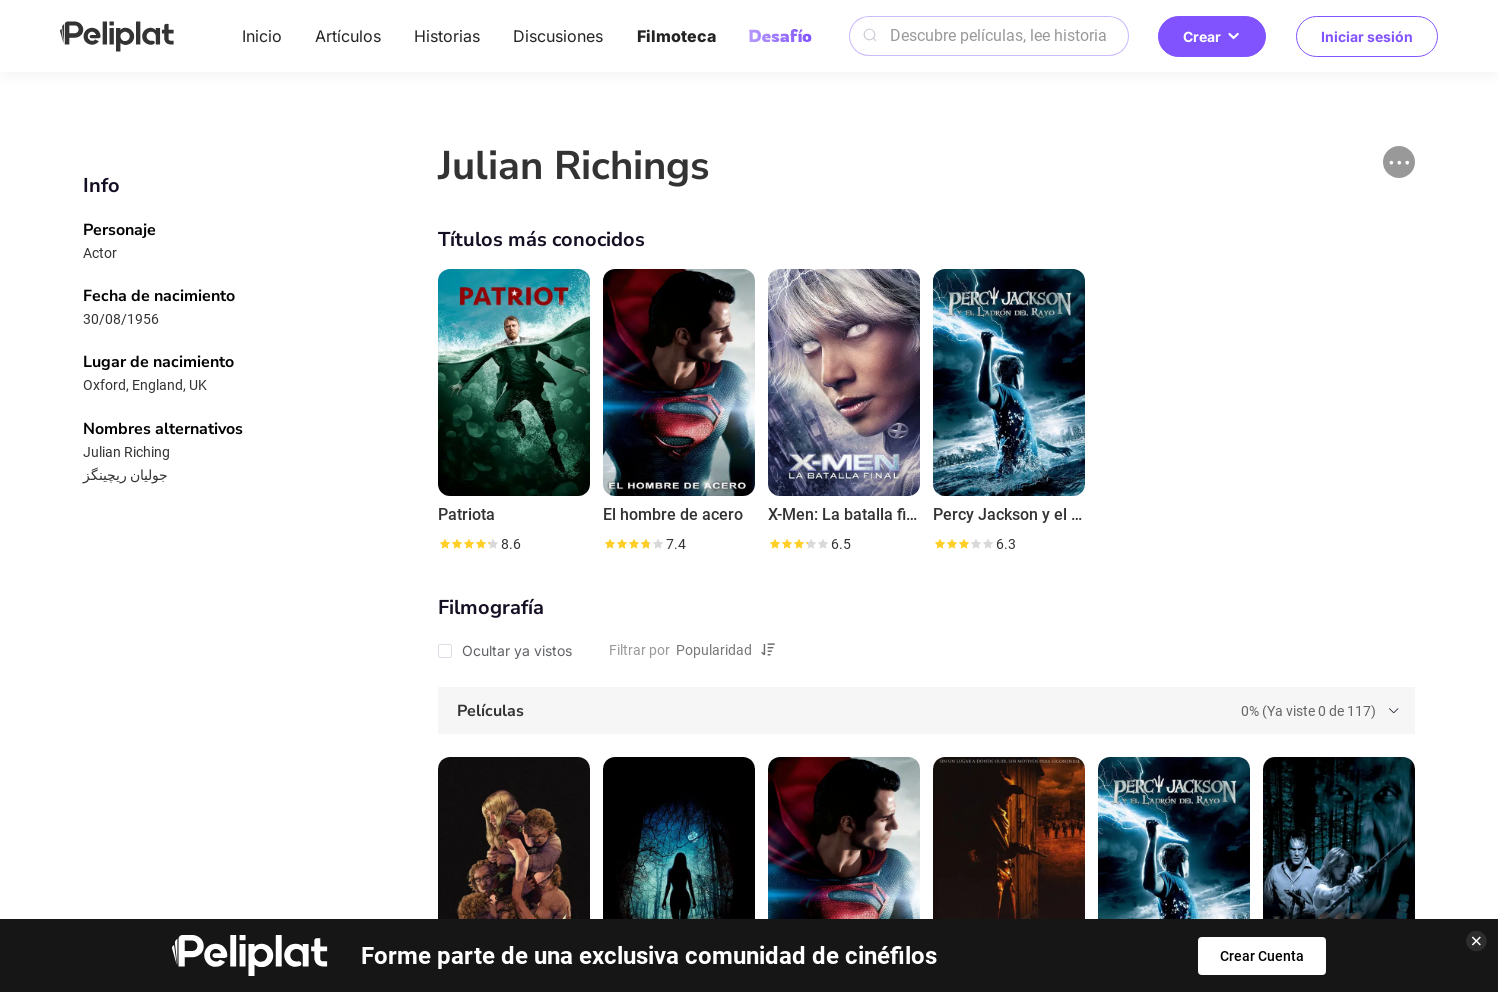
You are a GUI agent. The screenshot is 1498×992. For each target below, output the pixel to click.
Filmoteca (676, 36)
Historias (447, 36)
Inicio (262, 36)
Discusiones (558, 36)
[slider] (468, 544)
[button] (1399, 162)
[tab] (926, 711)
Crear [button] (1212, 36)
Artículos (348, 36)
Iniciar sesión (1367, 36)
